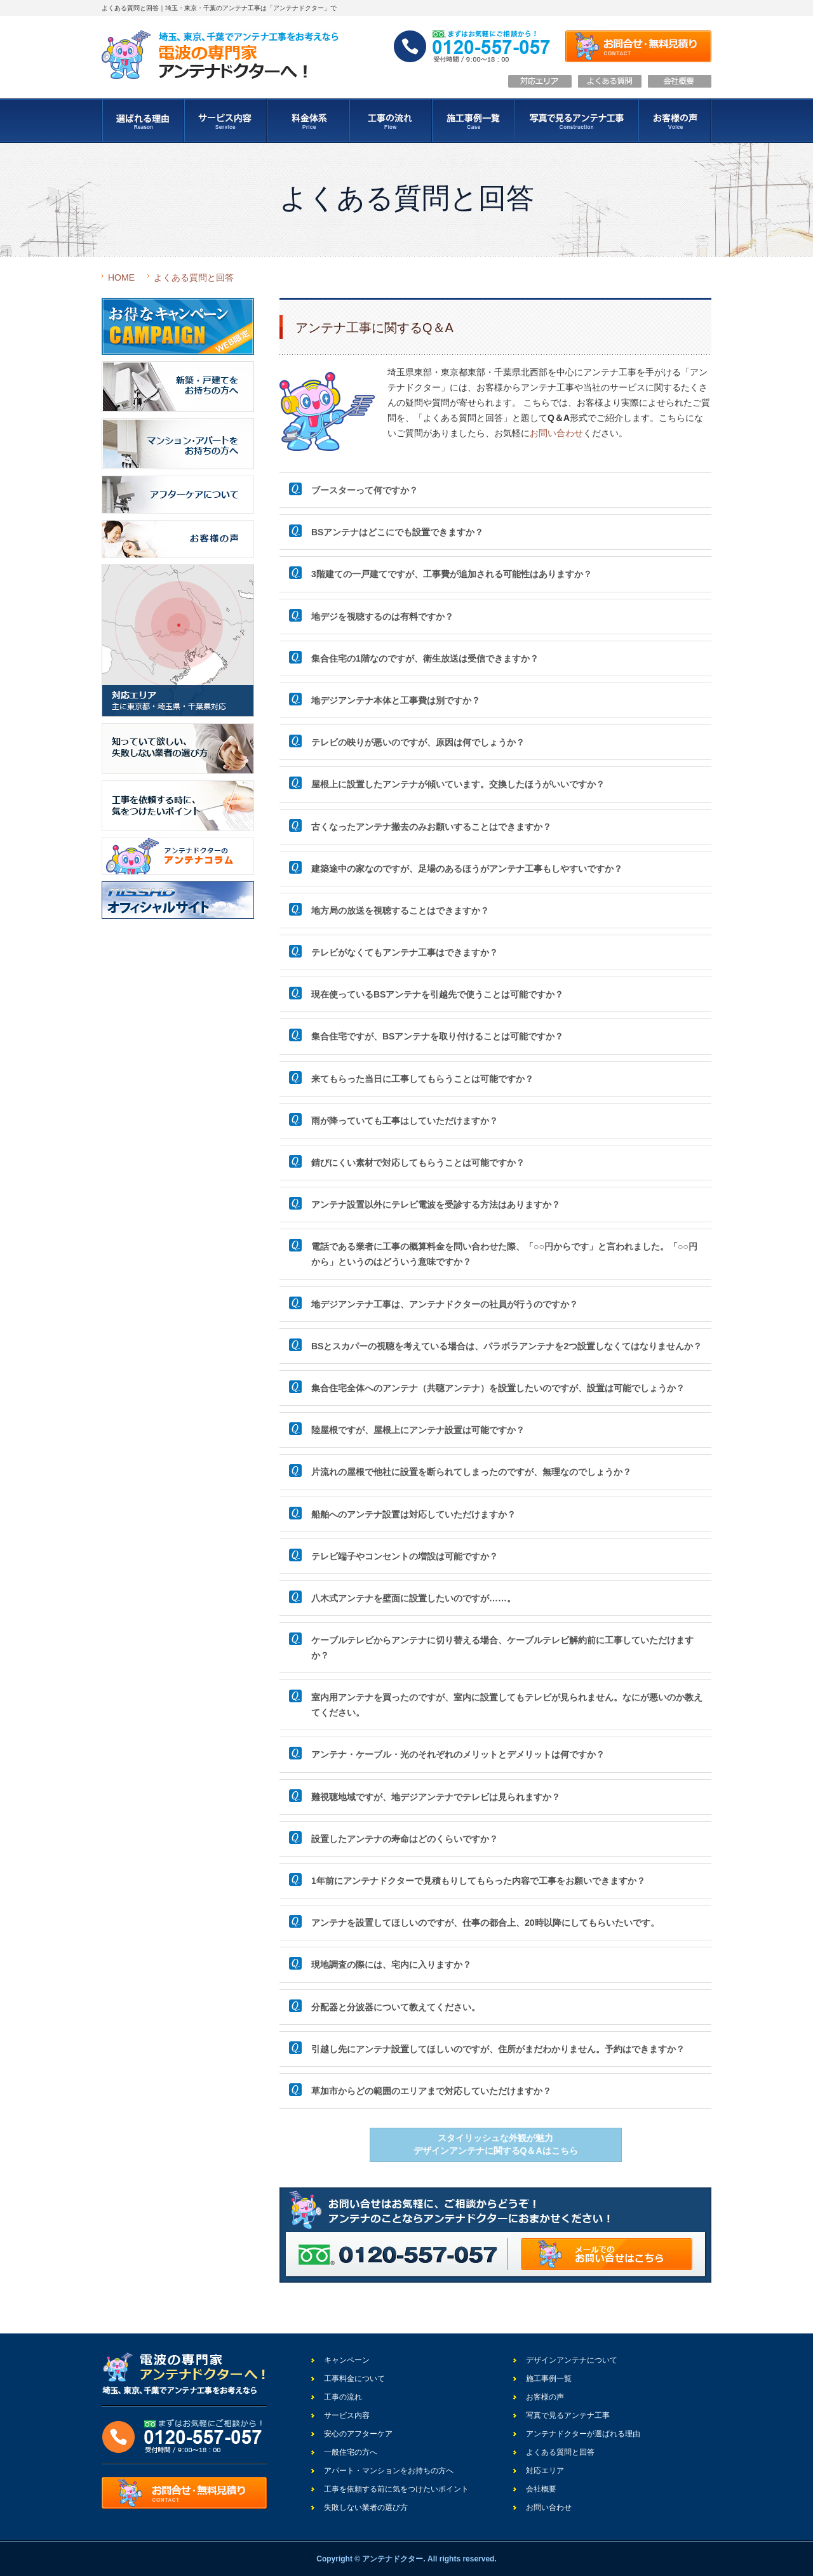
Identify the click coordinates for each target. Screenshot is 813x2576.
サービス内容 (347, 2415)
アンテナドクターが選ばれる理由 (583, 2433)
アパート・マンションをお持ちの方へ (389, 2470)
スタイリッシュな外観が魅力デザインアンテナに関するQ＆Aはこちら (495, 2144)
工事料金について (354, 2378)
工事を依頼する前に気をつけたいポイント (396, 2489)
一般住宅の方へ (350, 2452)
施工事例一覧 (549, 2378)
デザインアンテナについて (571, 2360)
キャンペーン (347, 2360)
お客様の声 (545, 2396)
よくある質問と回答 (194, 277)
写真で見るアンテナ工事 (568, 2415)
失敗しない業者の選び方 (366, 2507)
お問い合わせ (556, 433)
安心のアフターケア (358, 2433)
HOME (121, 277)
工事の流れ (343, 2396)
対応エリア (545, 2470)
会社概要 (541, 2489)
